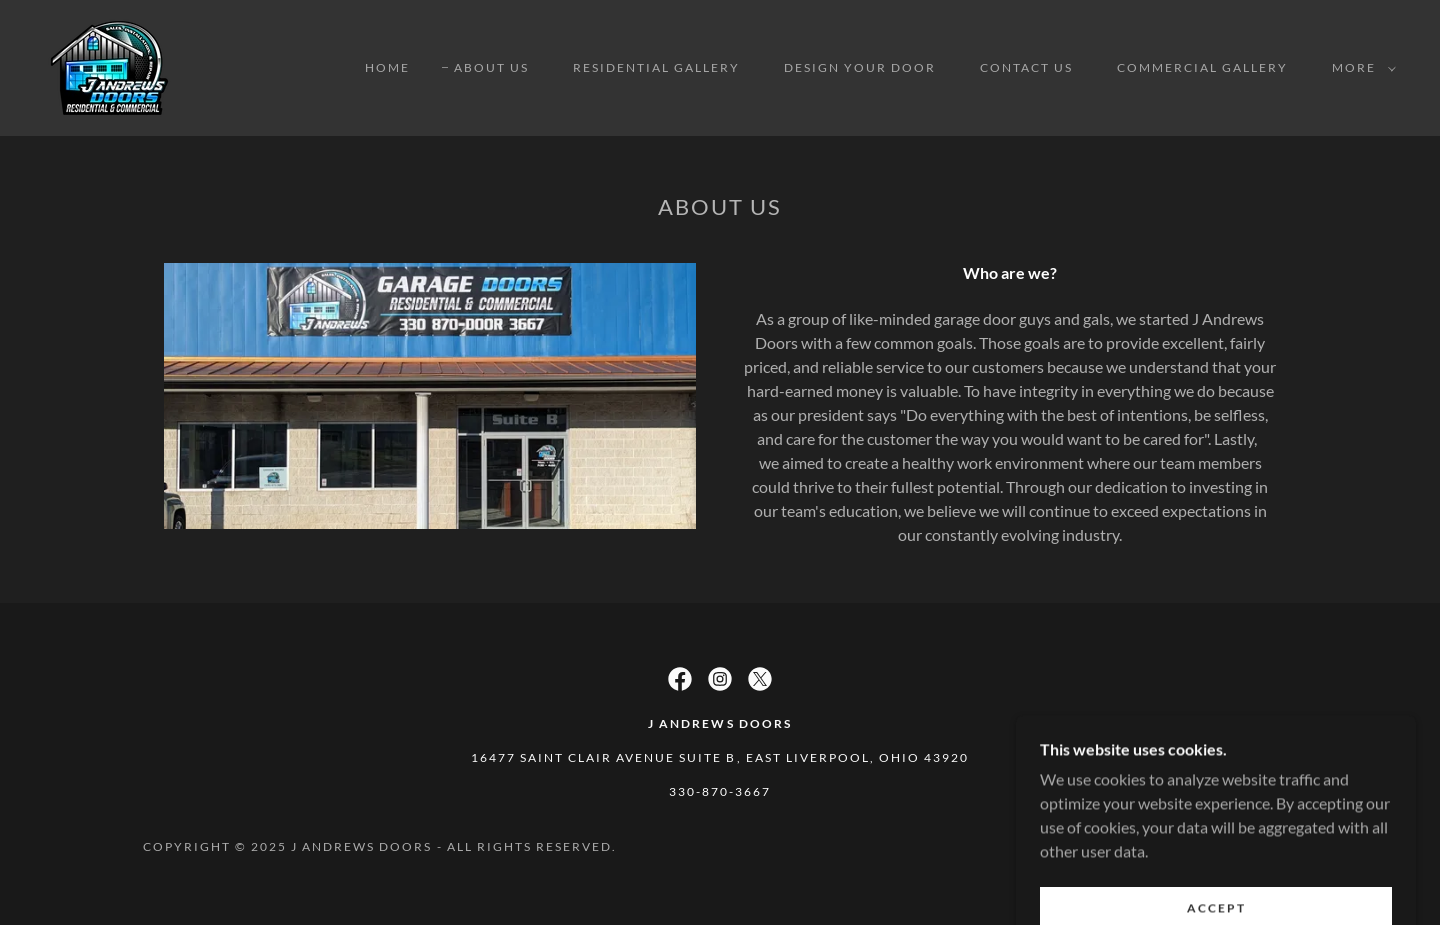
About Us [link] (491, 67)
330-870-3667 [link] (720, 791)
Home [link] (387, 67)
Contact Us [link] (1026, 67)
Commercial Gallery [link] (1202, 67)
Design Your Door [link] (860, 67)
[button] (1360, 68)
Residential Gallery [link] (656, 67)
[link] (109, 65)
